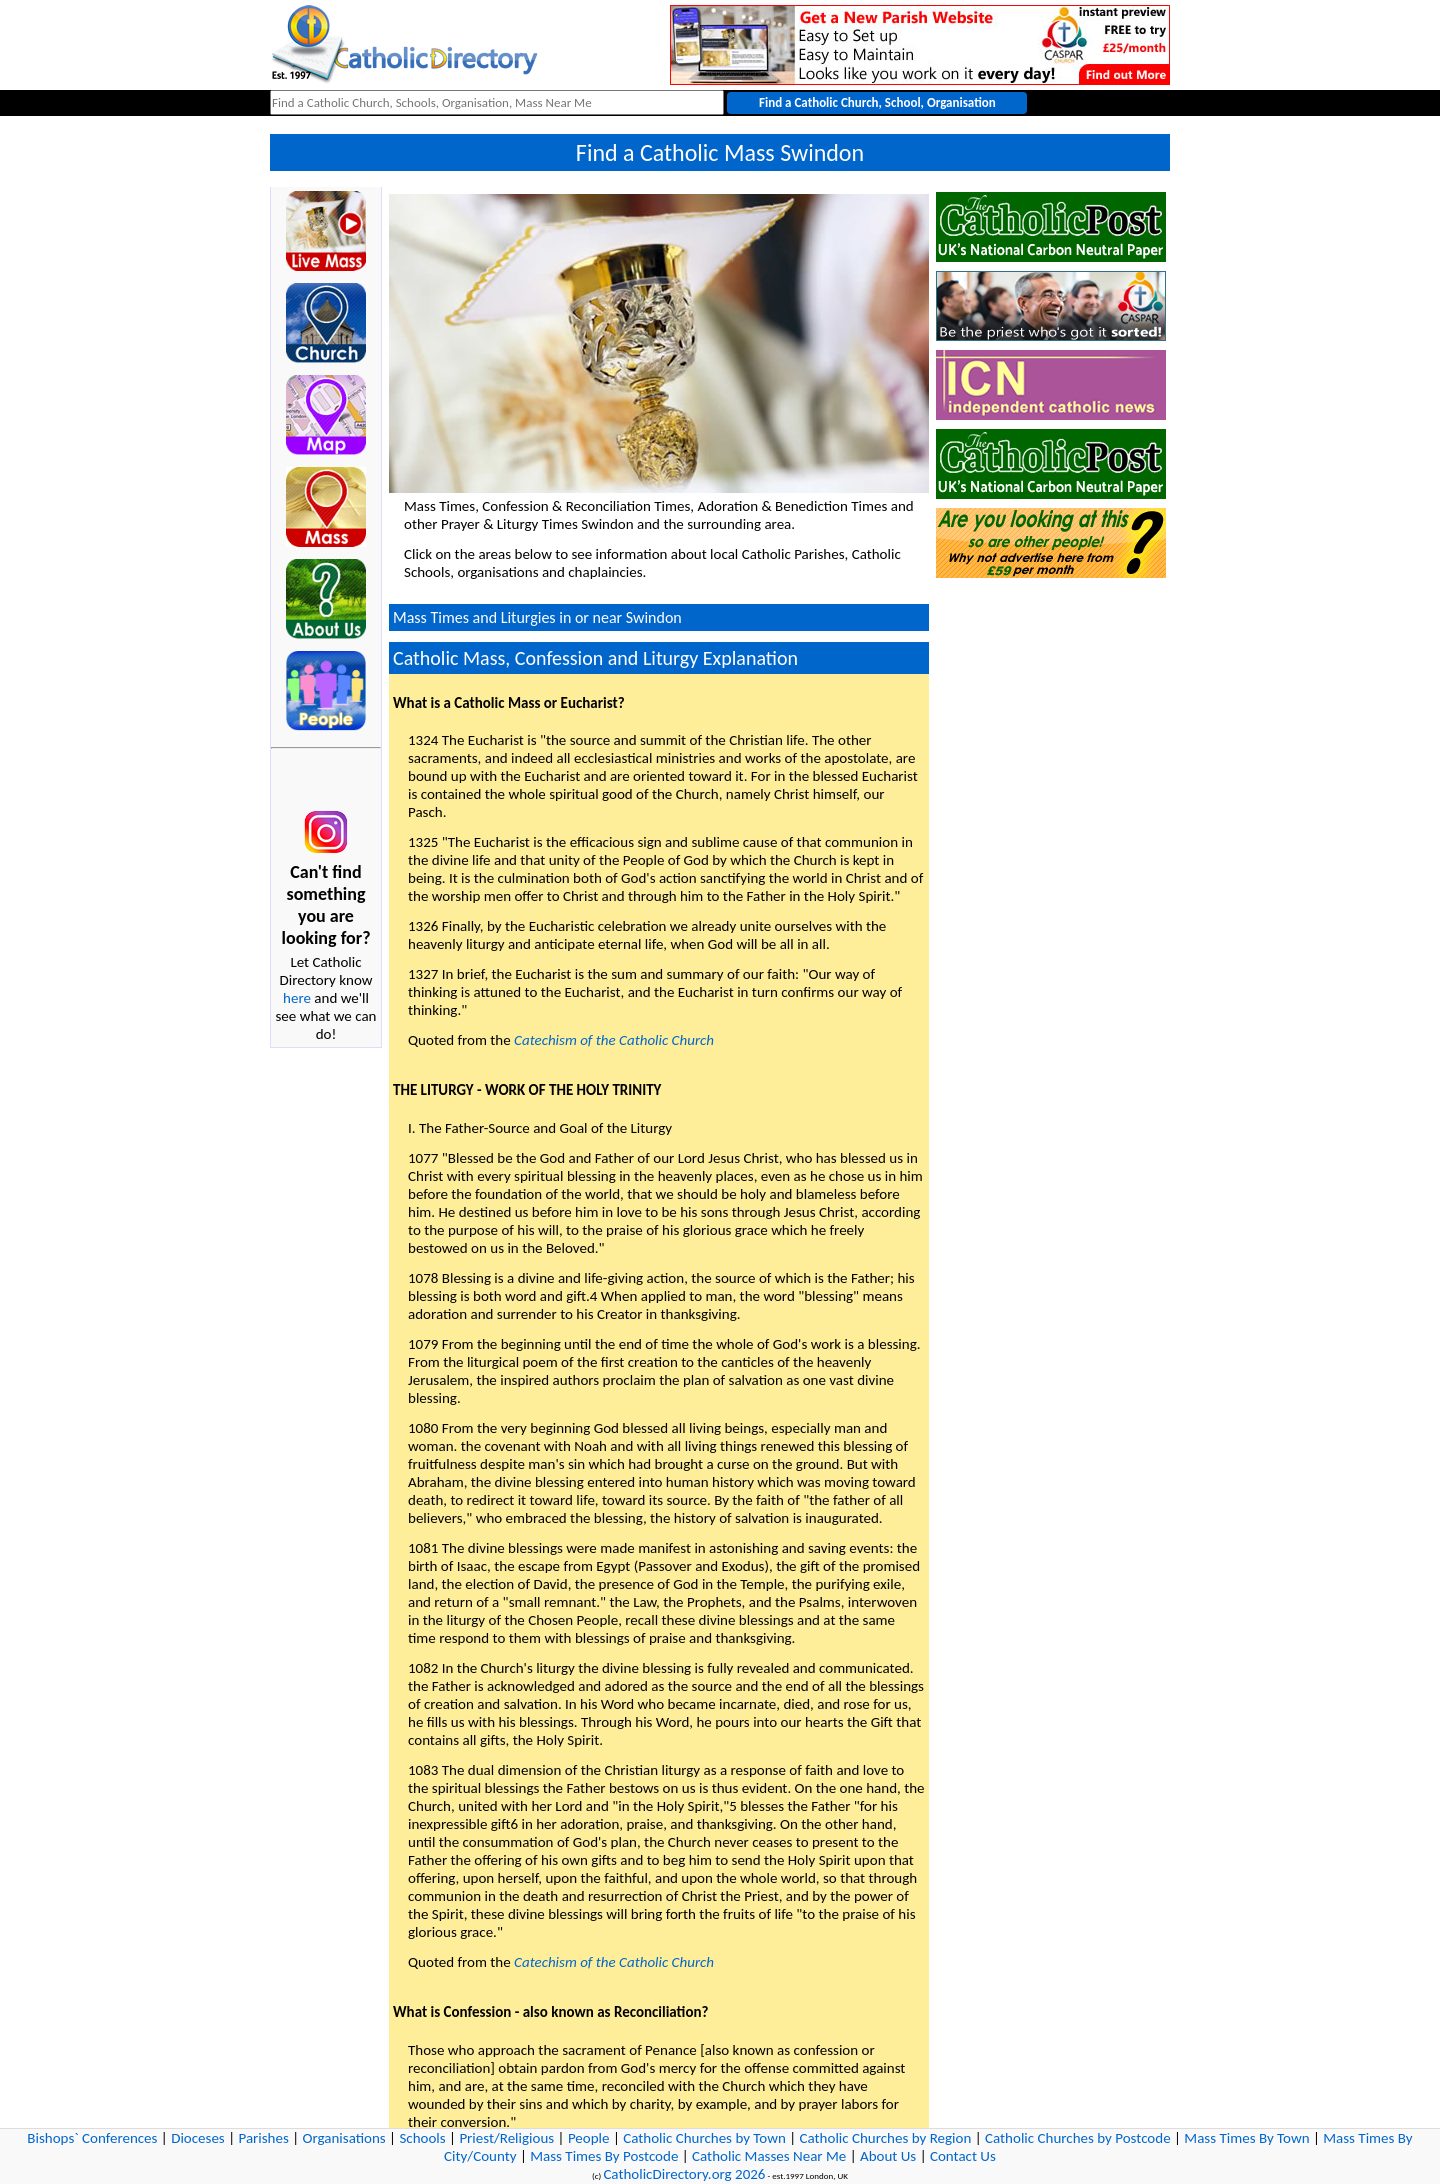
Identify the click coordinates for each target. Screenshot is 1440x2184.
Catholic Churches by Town (704, 2138)
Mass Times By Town (1246, 2138)
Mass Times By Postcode (604, 2156)
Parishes (263, 2138)
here (297, 998)
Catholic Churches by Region (886, 2138)
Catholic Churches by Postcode (1078, 2138)
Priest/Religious (506, 2138)
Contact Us (963, 2156)
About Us (888, 2156)
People (589, 2138)
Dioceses (198, 2138)
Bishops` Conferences (92, 2138)
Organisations (344, 2138)
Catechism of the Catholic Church (614, 1040)
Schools (422, 2138)
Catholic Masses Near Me (769, 2156)
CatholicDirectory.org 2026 (684, 2174)
